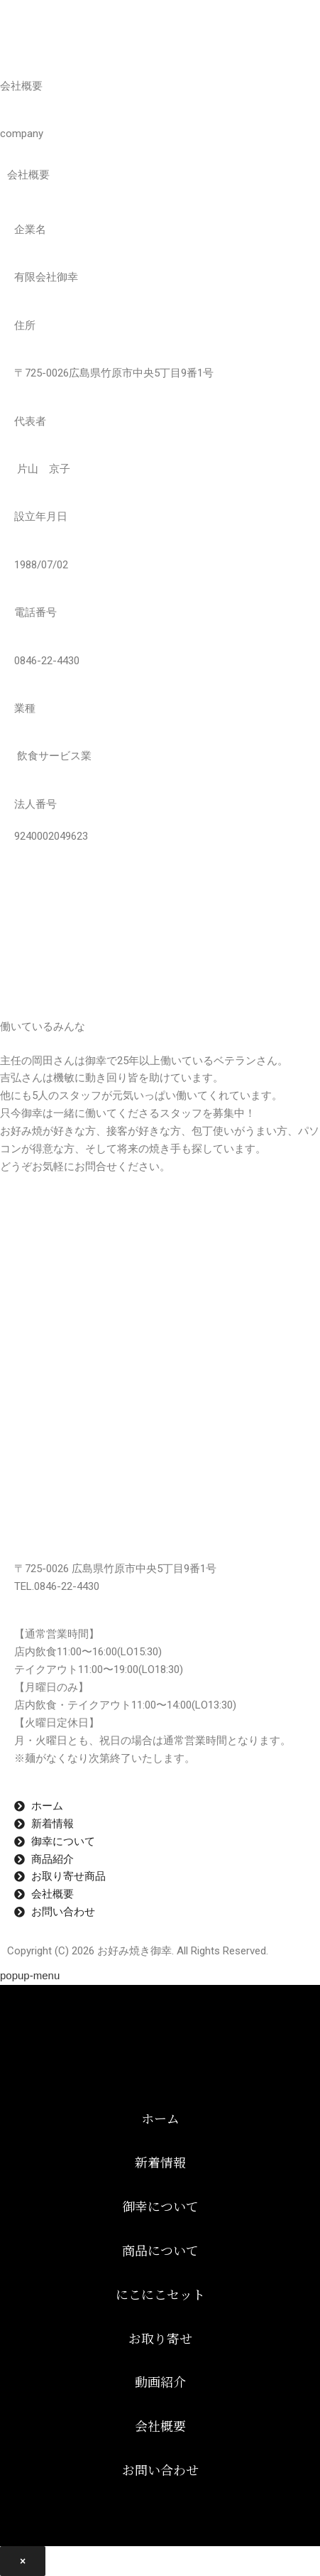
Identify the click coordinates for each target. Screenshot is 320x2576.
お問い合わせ (160, 2469)
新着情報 (160, 2162)
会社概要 (160, 2425)
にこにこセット (160, 2294)
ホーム (160, 2118)
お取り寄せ (160, 2338)
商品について (160, 2250)
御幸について (160, 2206)
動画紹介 (160, 2381)
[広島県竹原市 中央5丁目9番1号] (160, 1315)
